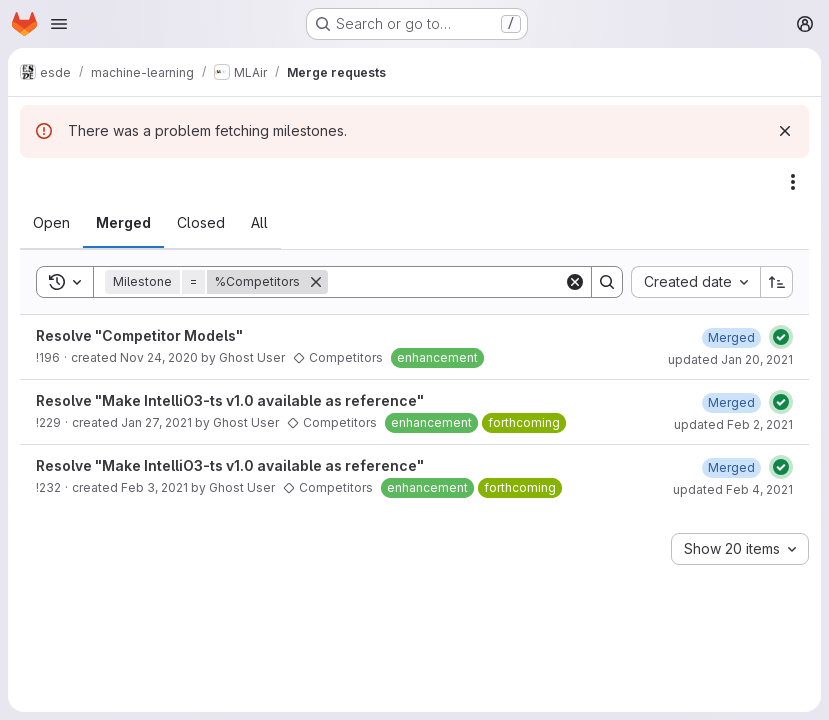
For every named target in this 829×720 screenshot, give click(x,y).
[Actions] (793, 182)
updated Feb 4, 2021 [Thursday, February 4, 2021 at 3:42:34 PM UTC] (733, 489)
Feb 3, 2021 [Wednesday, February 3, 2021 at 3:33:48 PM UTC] (154, 487)
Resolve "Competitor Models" (139, 335)
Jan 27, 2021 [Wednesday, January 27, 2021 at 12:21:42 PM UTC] (156, 422)
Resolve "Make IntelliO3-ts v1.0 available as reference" (230, 400)
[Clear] (575, 282)
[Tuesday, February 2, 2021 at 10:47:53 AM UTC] (731, 402)
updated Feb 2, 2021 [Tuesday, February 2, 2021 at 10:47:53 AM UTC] (733, 424)
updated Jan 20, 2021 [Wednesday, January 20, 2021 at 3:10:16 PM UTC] (730, 359)
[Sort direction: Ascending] (777, 282)
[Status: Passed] (781, 337)
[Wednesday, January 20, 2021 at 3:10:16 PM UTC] (731, 337)
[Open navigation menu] (59, 24)
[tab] (51, 223)
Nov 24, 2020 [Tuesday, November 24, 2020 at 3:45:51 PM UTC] (159, 357)
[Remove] (316, 282)
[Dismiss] (785, 131)
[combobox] (695, 282)
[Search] (452, 282)
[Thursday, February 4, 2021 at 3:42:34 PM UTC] (731, 467)
